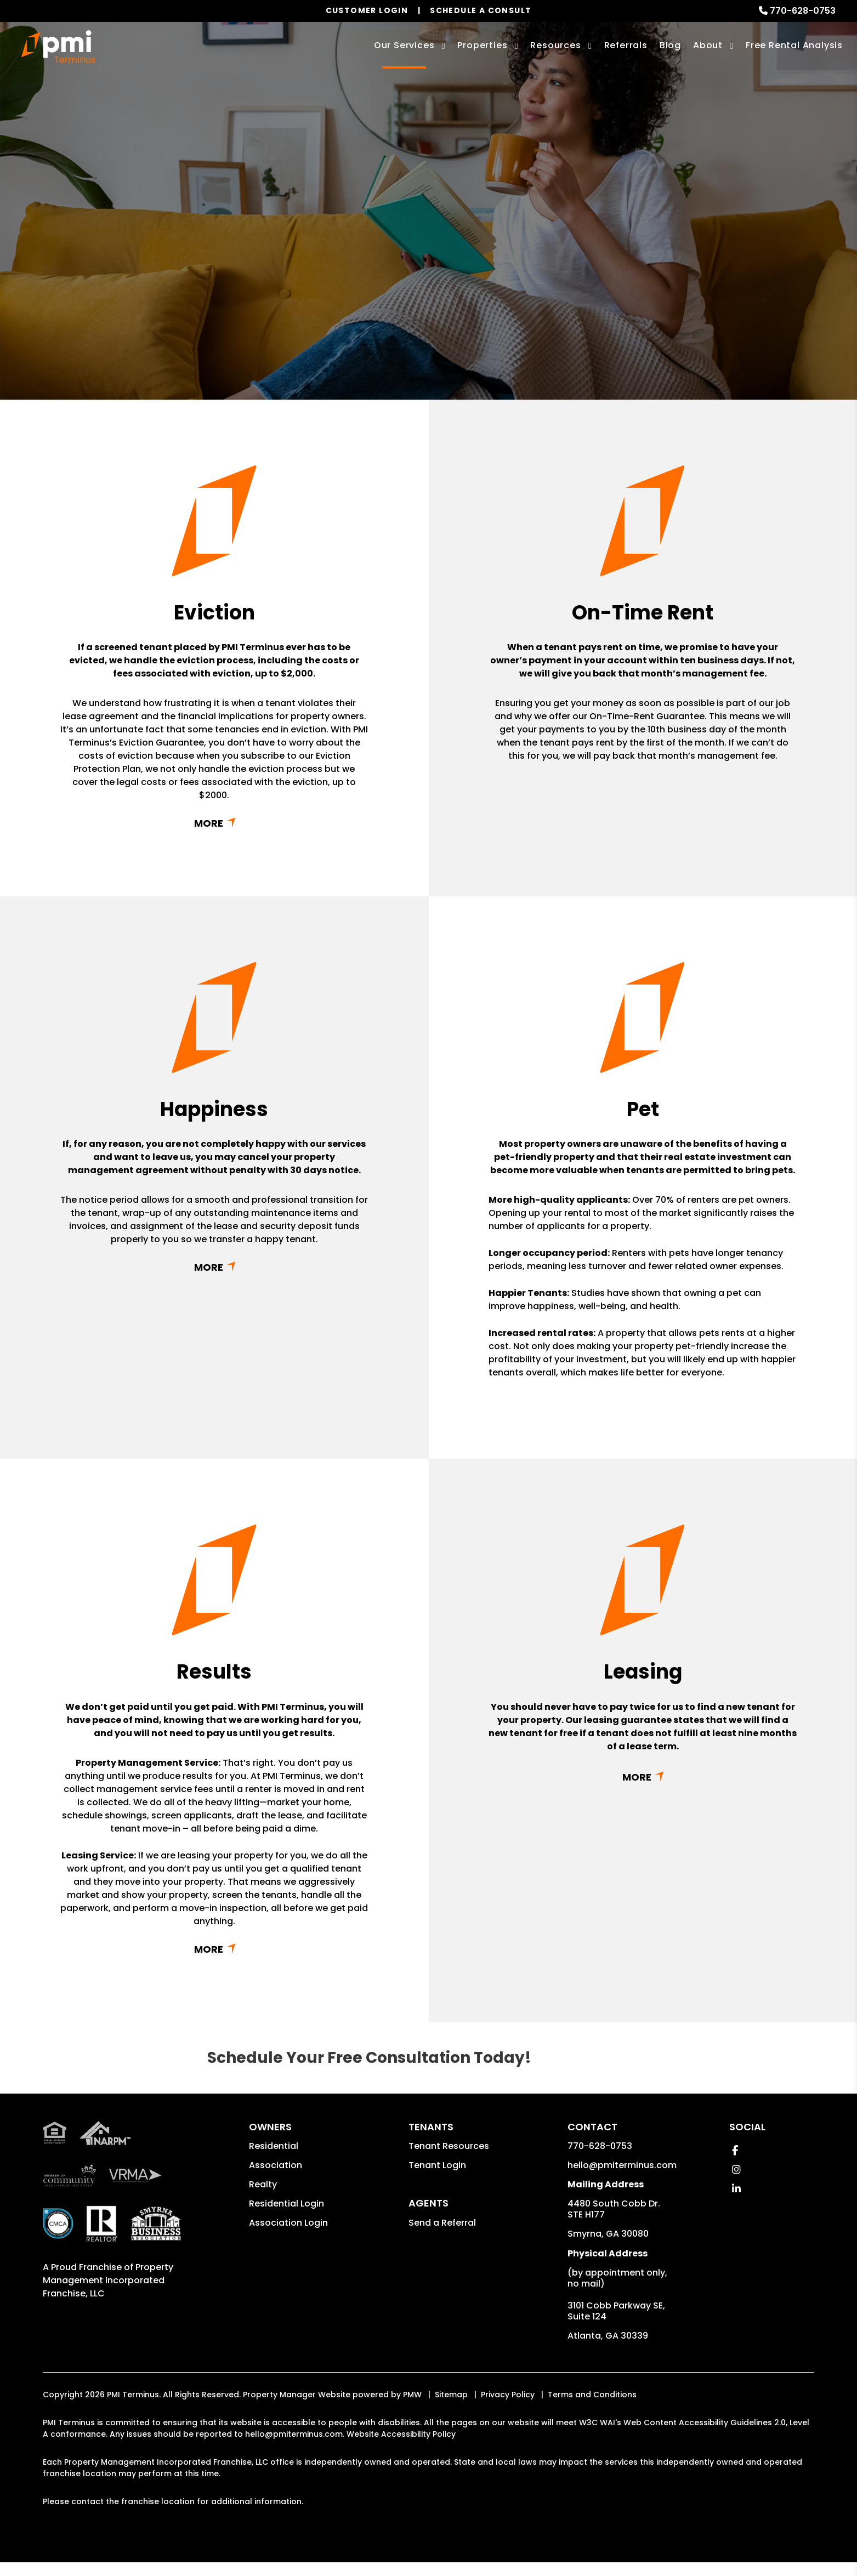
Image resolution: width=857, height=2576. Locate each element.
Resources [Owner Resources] (555, 45)
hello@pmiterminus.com (622, 2165)
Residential (273, 2146)
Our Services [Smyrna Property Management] (404, 45)
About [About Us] (708, 45)
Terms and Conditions (592, 2394)
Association (275, 2165)
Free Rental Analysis (794, 45)
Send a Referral (442, 2222)
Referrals (626, 45)
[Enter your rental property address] (387, 279)
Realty (263, 2184)
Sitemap (451, 2394)
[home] (58, 46)
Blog (670, 45)
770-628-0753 (803, 10)
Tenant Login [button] (437, 2165)
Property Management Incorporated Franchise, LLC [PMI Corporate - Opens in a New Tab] (108, 2280)
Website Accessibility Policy (401, 2434)
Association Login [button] (288, 2222)
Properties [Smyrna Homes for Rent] (482, 45)
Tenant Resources (448, 2146)
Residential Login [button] (286, 2203)
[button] (735, 2150)
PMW (412, 2394)
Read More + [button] (214, 823)
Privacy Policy (508, 2394)
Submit (527, 279)
